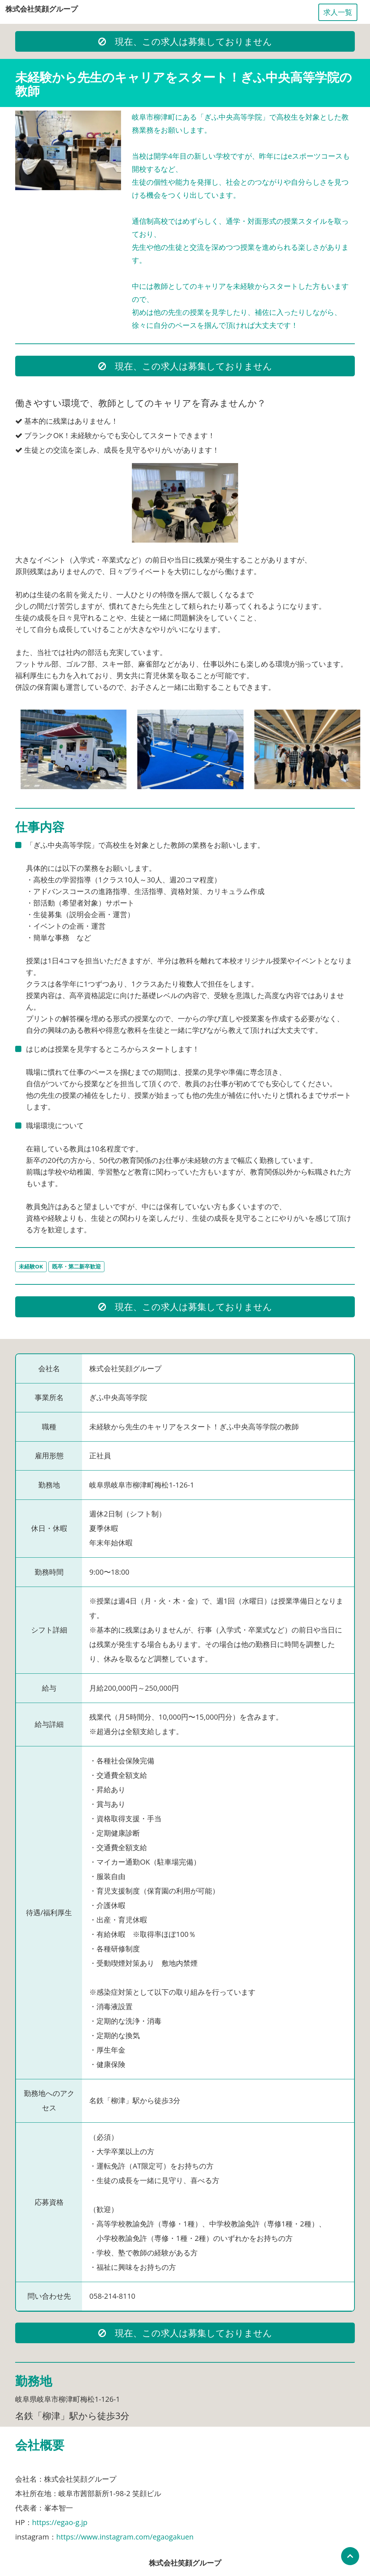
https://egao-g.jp (59, 2522)
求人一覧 (337, 12)
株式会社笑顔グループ (41, 9)
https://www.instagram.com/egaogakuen (125, 2537)
